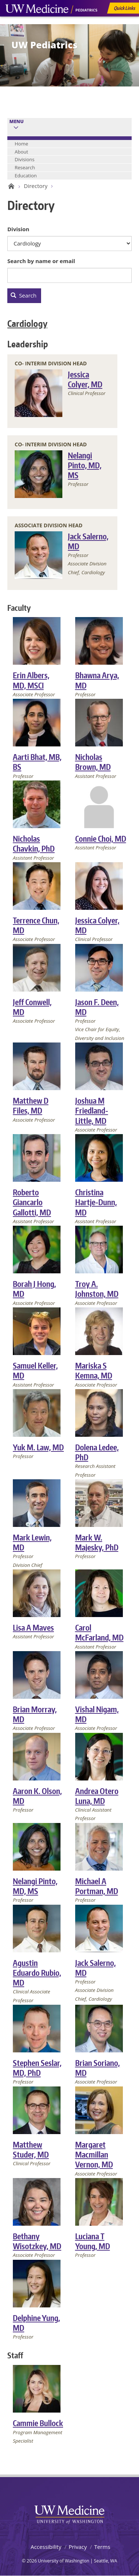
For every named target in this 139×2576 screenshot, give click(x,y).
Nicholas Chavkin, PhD (34, 843)
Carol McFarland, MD (99, 1632)
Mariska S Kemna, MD (93, 1370)
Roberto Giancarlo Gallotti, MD (32, 1202)
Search (23, 295)
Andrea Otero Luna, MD (96, 1796)
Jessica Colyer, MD (85, 379)
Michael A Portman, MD (96, 1886)
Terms (102, 2546)
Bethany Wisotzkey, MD (37, 2241)
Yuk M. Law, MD (38, 1447)
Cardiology (27, 323)
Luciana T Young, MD (92, 2241)
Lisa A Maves (33, 1627)
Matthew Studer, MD (31, 2149)
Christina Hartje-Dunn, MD (96, 1202)
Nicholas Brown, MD (93, 762)
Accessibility (45, 2546)
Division (18, 229)
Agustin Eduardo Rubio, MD (37, 1973)
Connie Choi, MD (100, 839)
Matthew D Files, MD (30, 1105)
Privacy (78, 2546)
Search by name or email (41, 261)
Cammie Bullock (38, 2423)
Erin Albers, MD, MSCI (31, 680)
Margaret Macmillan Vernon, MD (94, 2155)
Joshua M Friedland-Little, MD (91, 1111)
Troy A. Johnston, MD (96, 1289)
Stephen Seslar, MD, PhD (37, 2068)
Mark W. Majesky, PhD (96, 1542)
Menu (17, 121)
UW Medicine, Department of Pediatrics (51, 22)
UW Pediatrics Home (10, 186)
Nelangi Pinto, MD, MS (85, 465)
